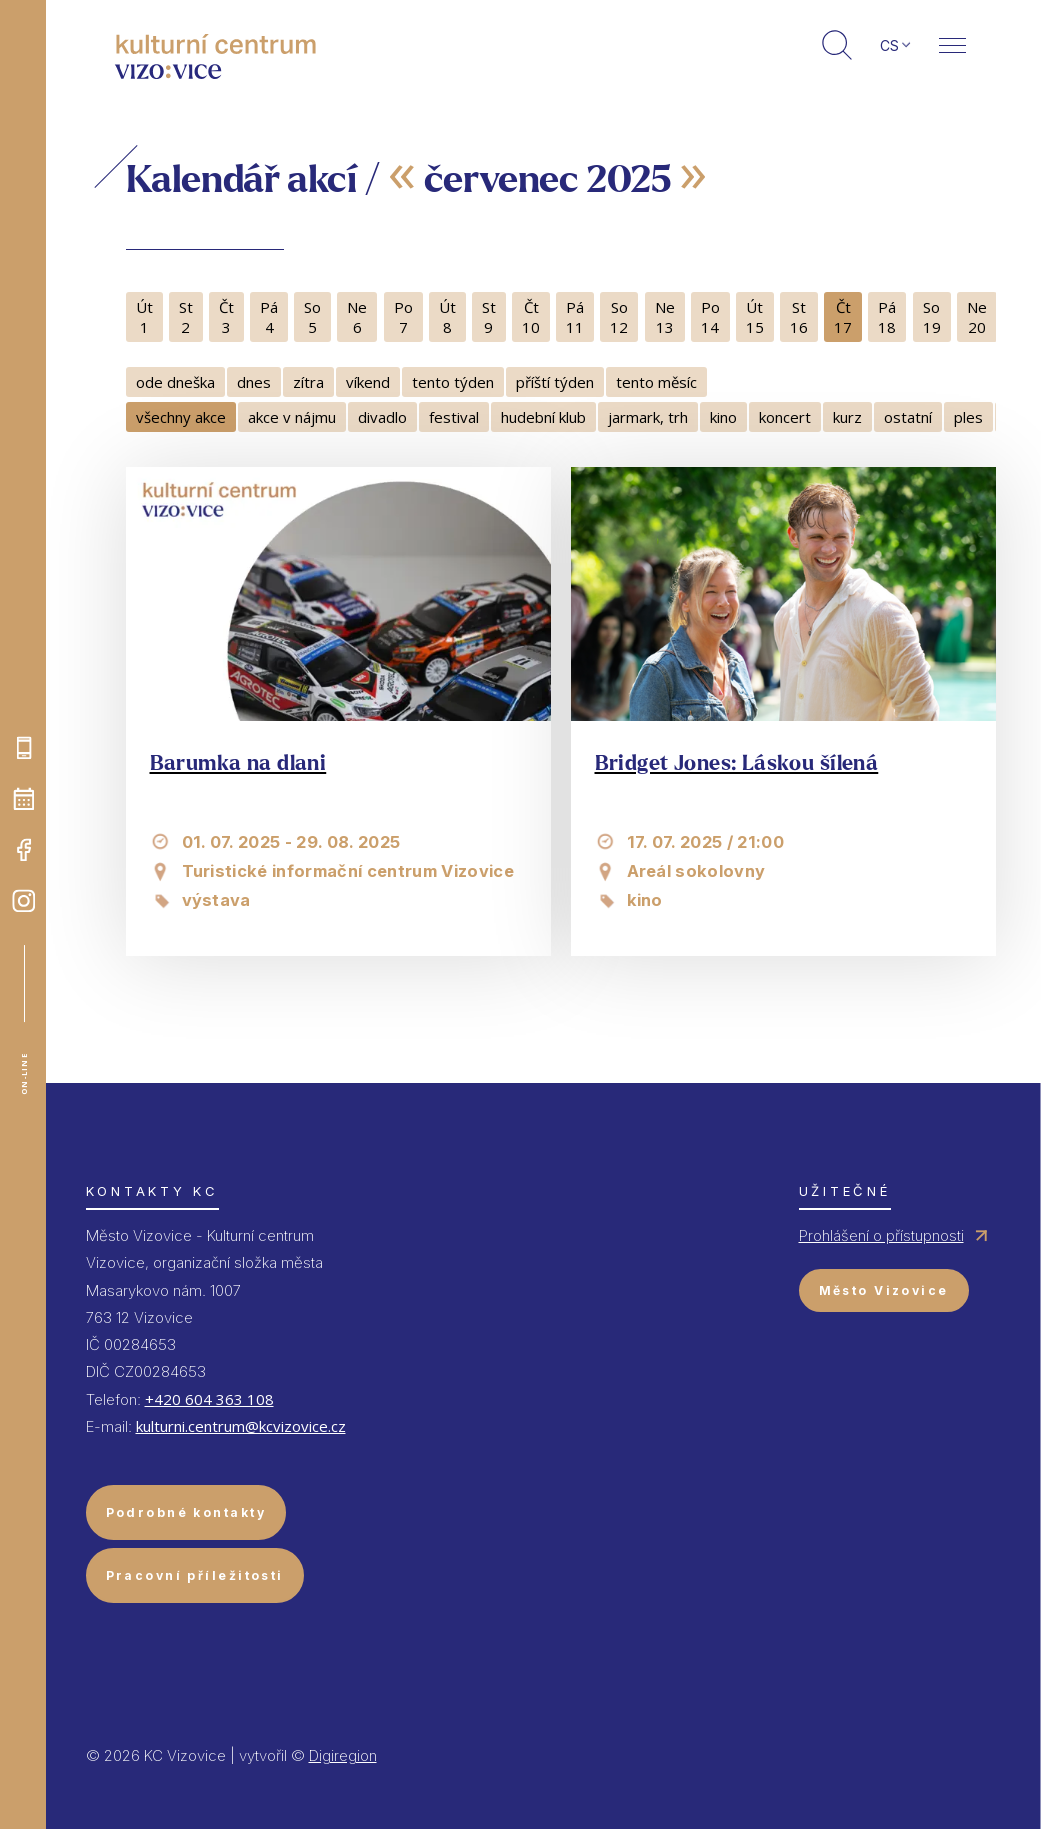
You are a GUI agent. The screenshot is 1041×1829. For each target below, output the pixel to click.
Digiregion (343, 1755)
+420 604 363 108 (209, 1399)
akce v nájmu (292, 417)
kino (723, 417)
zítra (308, 382)
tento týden (453, 382)
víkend (368, 382)
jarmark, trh (648, 417)
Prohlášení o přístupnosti (881, 1235)
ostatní (908, 417)
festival (454, 417)
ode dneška (175, 382)
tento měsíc (656, 382)
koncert (785, 417)
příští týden (555, 382)
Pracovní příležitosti (195, 1575)
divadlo (382, 417)
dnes (254, 382)
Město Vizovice (884, 1290)
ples (968, 417)
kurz (847, 417)
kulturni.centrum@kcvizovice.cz (241, 1426)
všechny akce (181, 417)
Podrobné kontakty (186, 1512)
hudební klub (543, 417)
